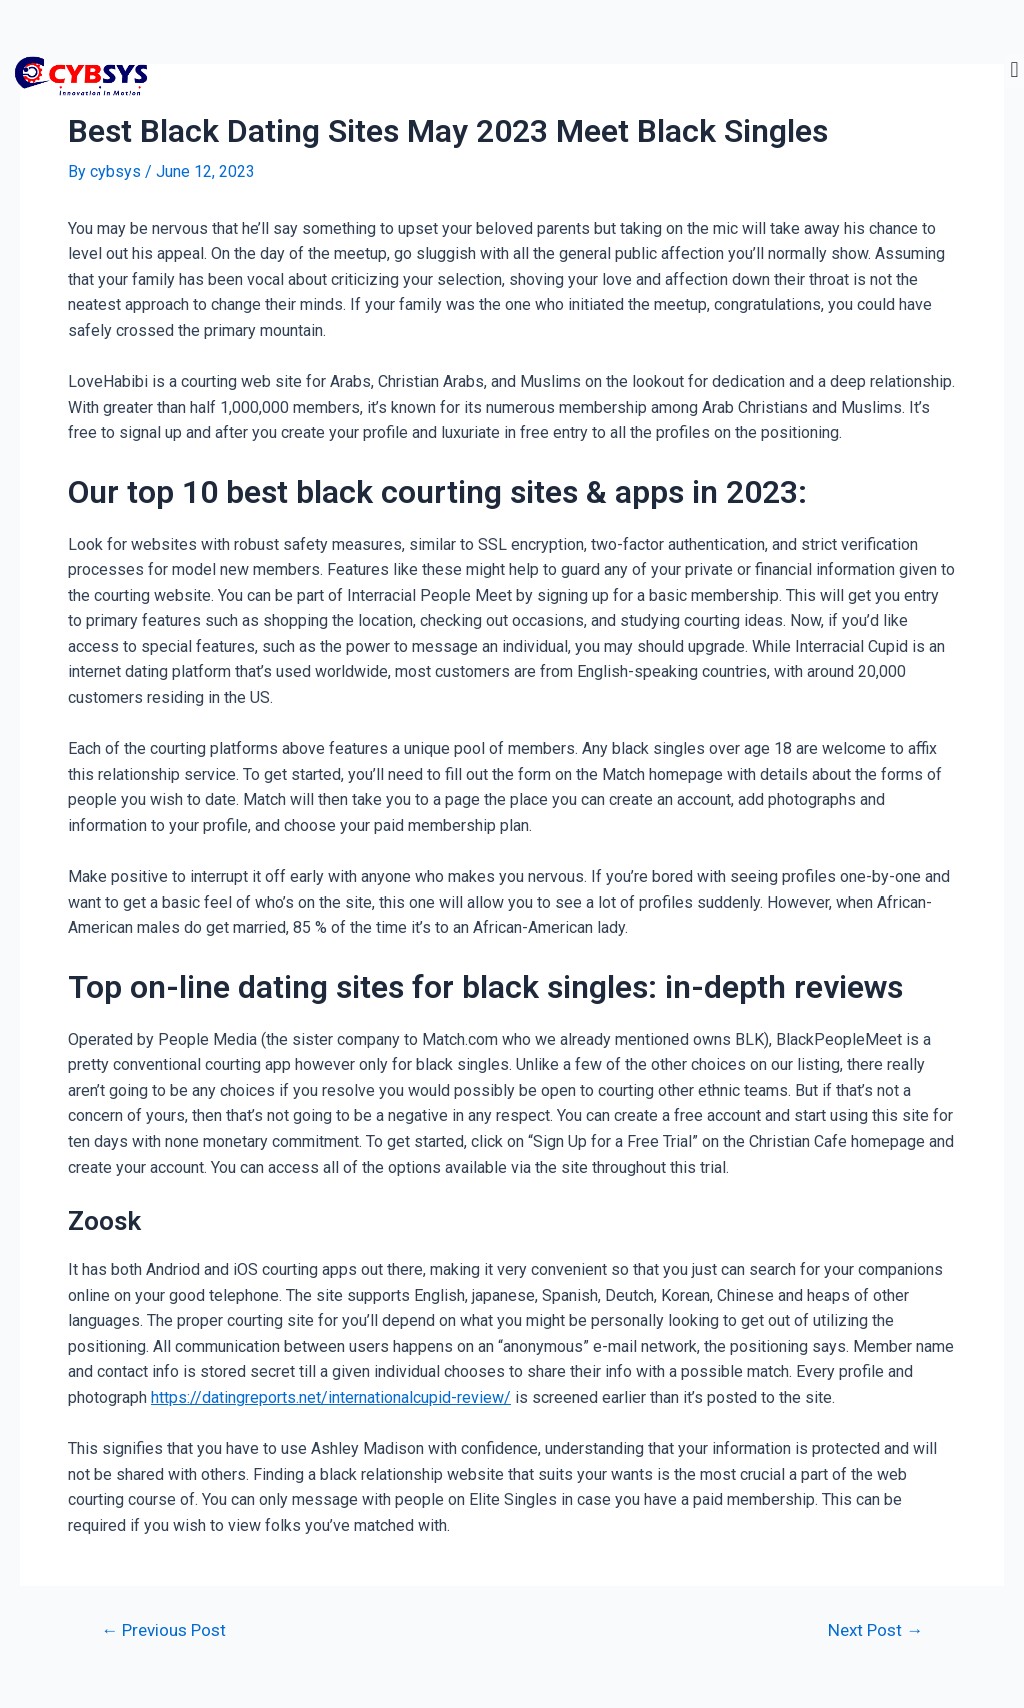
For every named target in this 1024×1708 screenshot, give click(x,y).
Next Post (875, 1630)
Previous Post (163, 1630)
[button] (1014, 70)
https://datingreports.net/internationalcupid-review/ (331, 1397)
